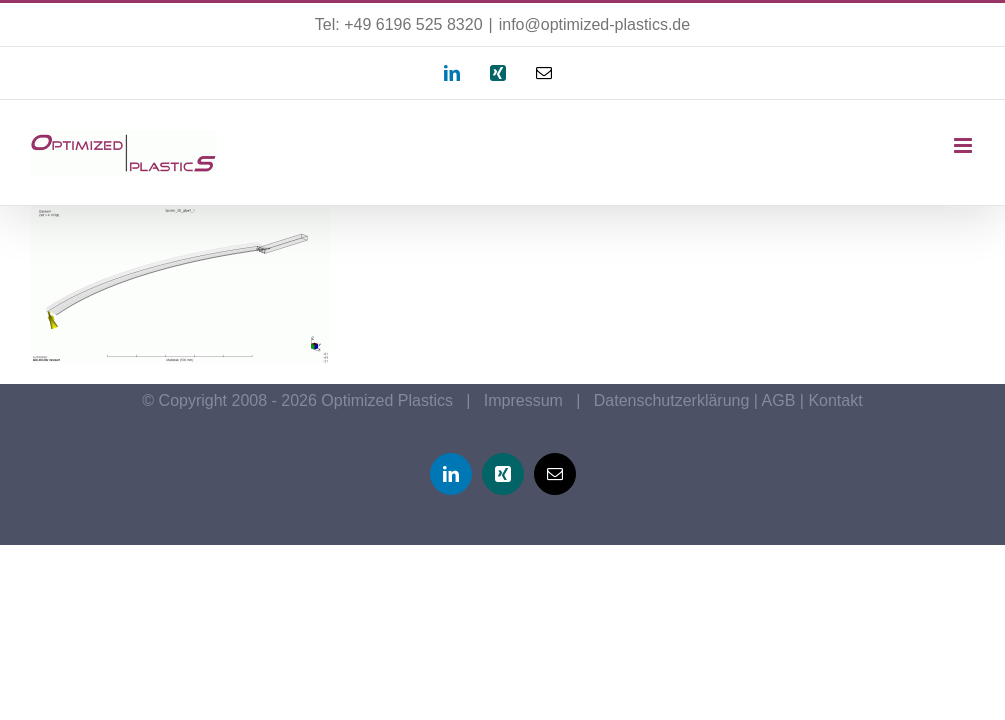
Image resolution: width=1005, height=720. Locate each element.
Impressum (523, 400)
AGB (779, 400)
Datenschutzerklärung (672, 400)
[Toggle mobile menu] (964, 145)
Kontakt (835, 400)
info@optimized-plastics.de (594, 24)
